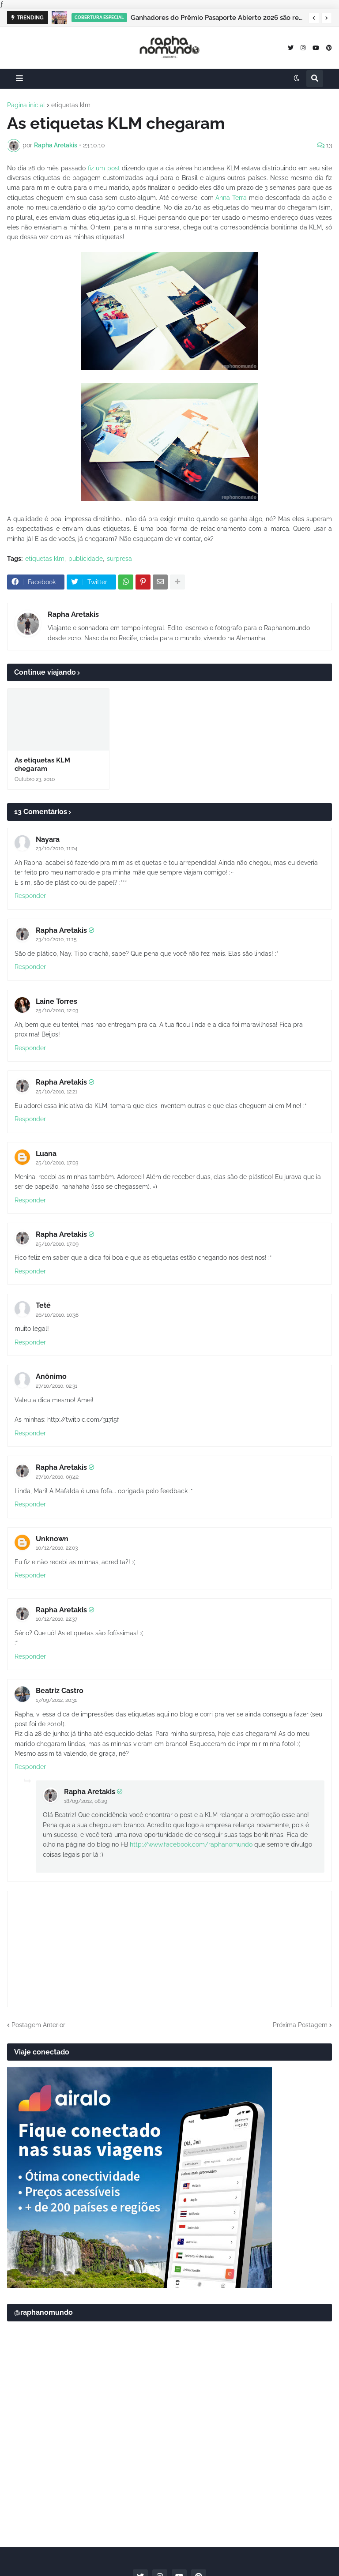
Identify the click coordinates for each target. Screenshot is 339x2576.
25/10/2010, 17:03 (57, 1163)
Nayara (48, 839)
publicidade (85, 558)
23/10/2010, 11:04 (57, 848)
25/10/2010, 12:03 (57, 1010)
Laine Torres (56, 1001)
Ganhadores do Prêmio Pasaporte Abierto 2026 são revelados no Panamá (217, 18)
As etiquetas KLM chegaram (42, 764)
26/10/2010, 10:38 (57, 1315)
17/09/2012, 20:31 (56, 1700)
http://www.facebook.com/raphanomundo (191, 1844)
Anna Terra (231, 197)
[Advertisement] (169, 2471)
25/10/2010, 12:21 (56, 1092)
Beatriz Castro (59, 1690)
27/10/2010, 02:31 (56, 1386)
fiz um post (104, 168)
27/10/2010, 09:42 (57, 1477)
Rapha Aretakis (73, 614)
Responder (30, 895)
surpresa (119, 558)
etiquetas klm (70, 105)
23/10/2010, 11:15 (56, 939)
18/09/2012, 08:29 (85, 1801)
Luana (46, 1153)
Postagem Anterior (38, 2024)
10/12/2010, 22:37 (56, 1619)
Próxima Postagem (300, 2024)
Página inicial (26, 105)
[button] (314, 18)
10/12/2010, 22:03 (57, 1548)
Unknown (52, 1539)
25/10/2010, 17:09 (57, 1244)
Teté (43, 1305)
